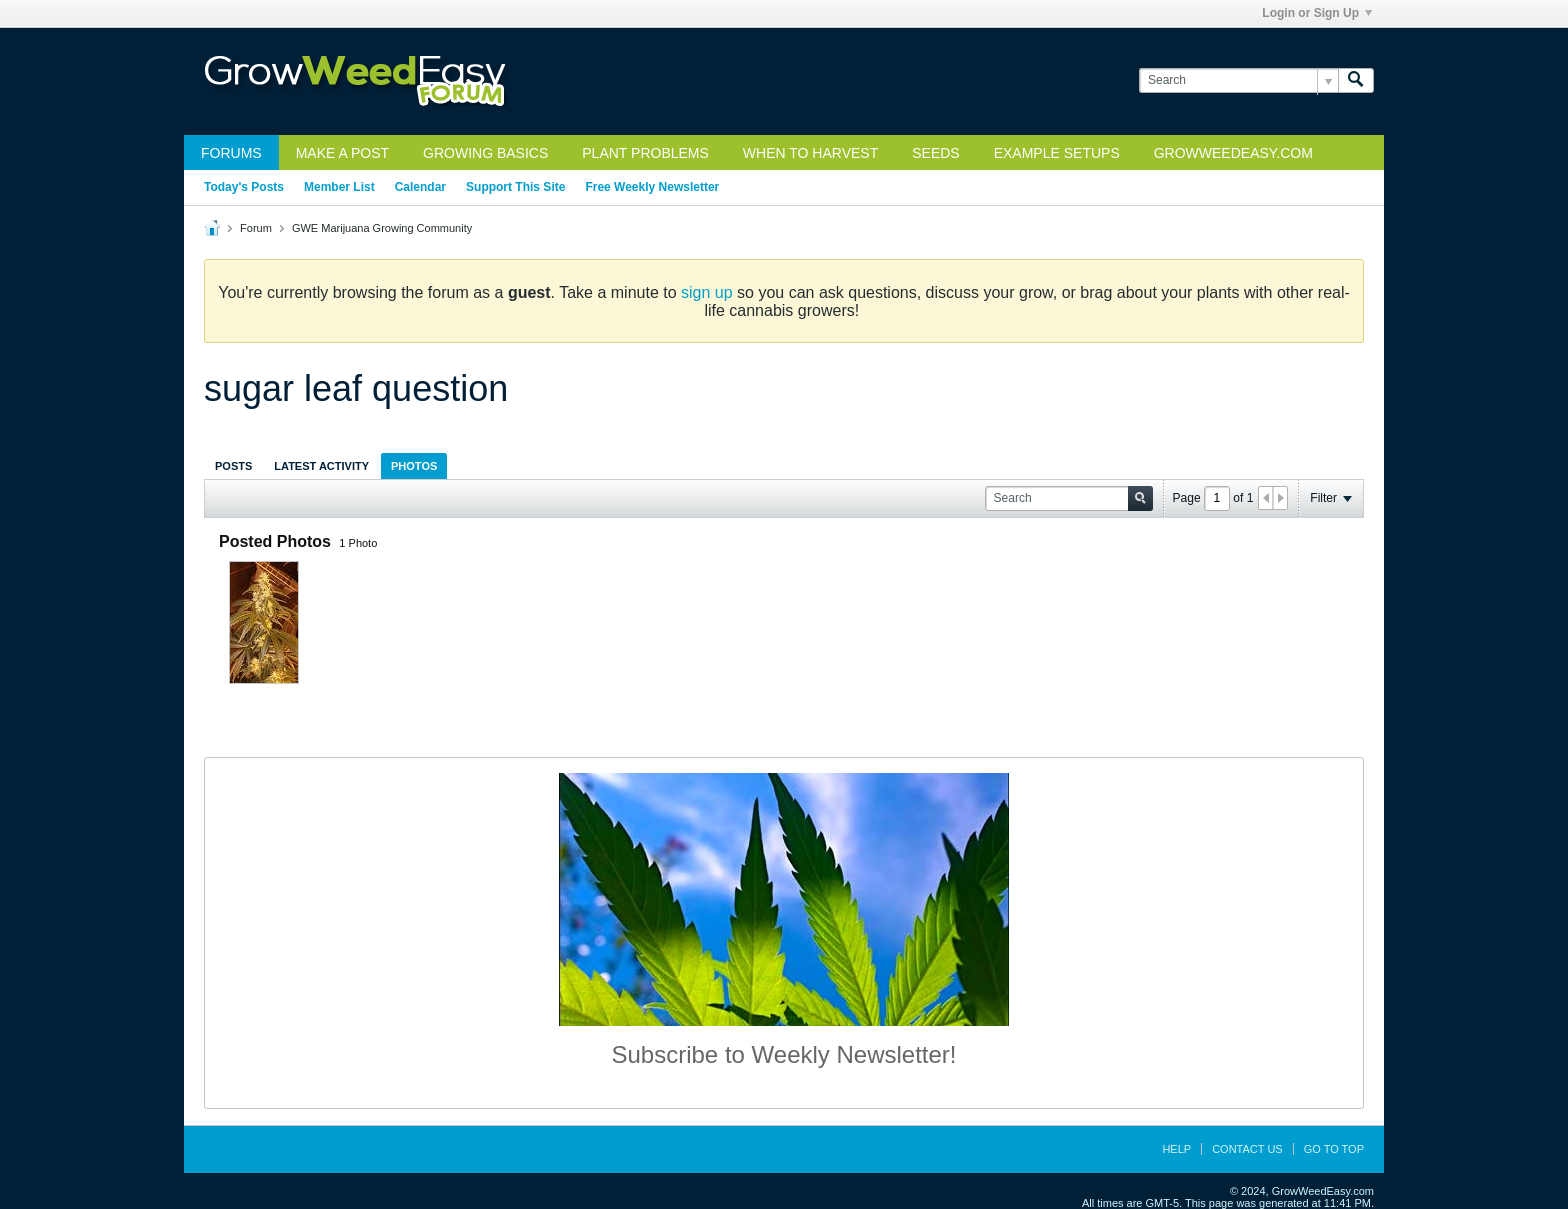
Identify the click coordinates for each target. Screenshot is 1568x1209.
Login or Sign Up (1317, 13)
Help (1176, 1149)
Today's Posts (244, 187)
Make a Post (342, 153)
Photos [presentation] (414, 466)
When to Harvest (810, 153)
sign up (707, 292)
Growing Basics (485, 153)
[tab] (233, 465)
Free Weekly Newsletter (652, 187)
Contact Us (1247, 1149)
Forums (231, 153)
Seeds (935, 153)
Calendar (420, 187)
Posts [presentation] (233, 466)
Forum (256, 228)
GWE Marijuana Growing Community (382, 228)
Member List (339, 187)
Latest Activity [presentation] (321, 466)
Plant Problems (645, 153)
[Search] (1238, 80)
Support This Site (515, 187)
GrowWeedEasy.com (1233, 153)
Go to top (1334, 1149)
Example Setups (1057, 153)
